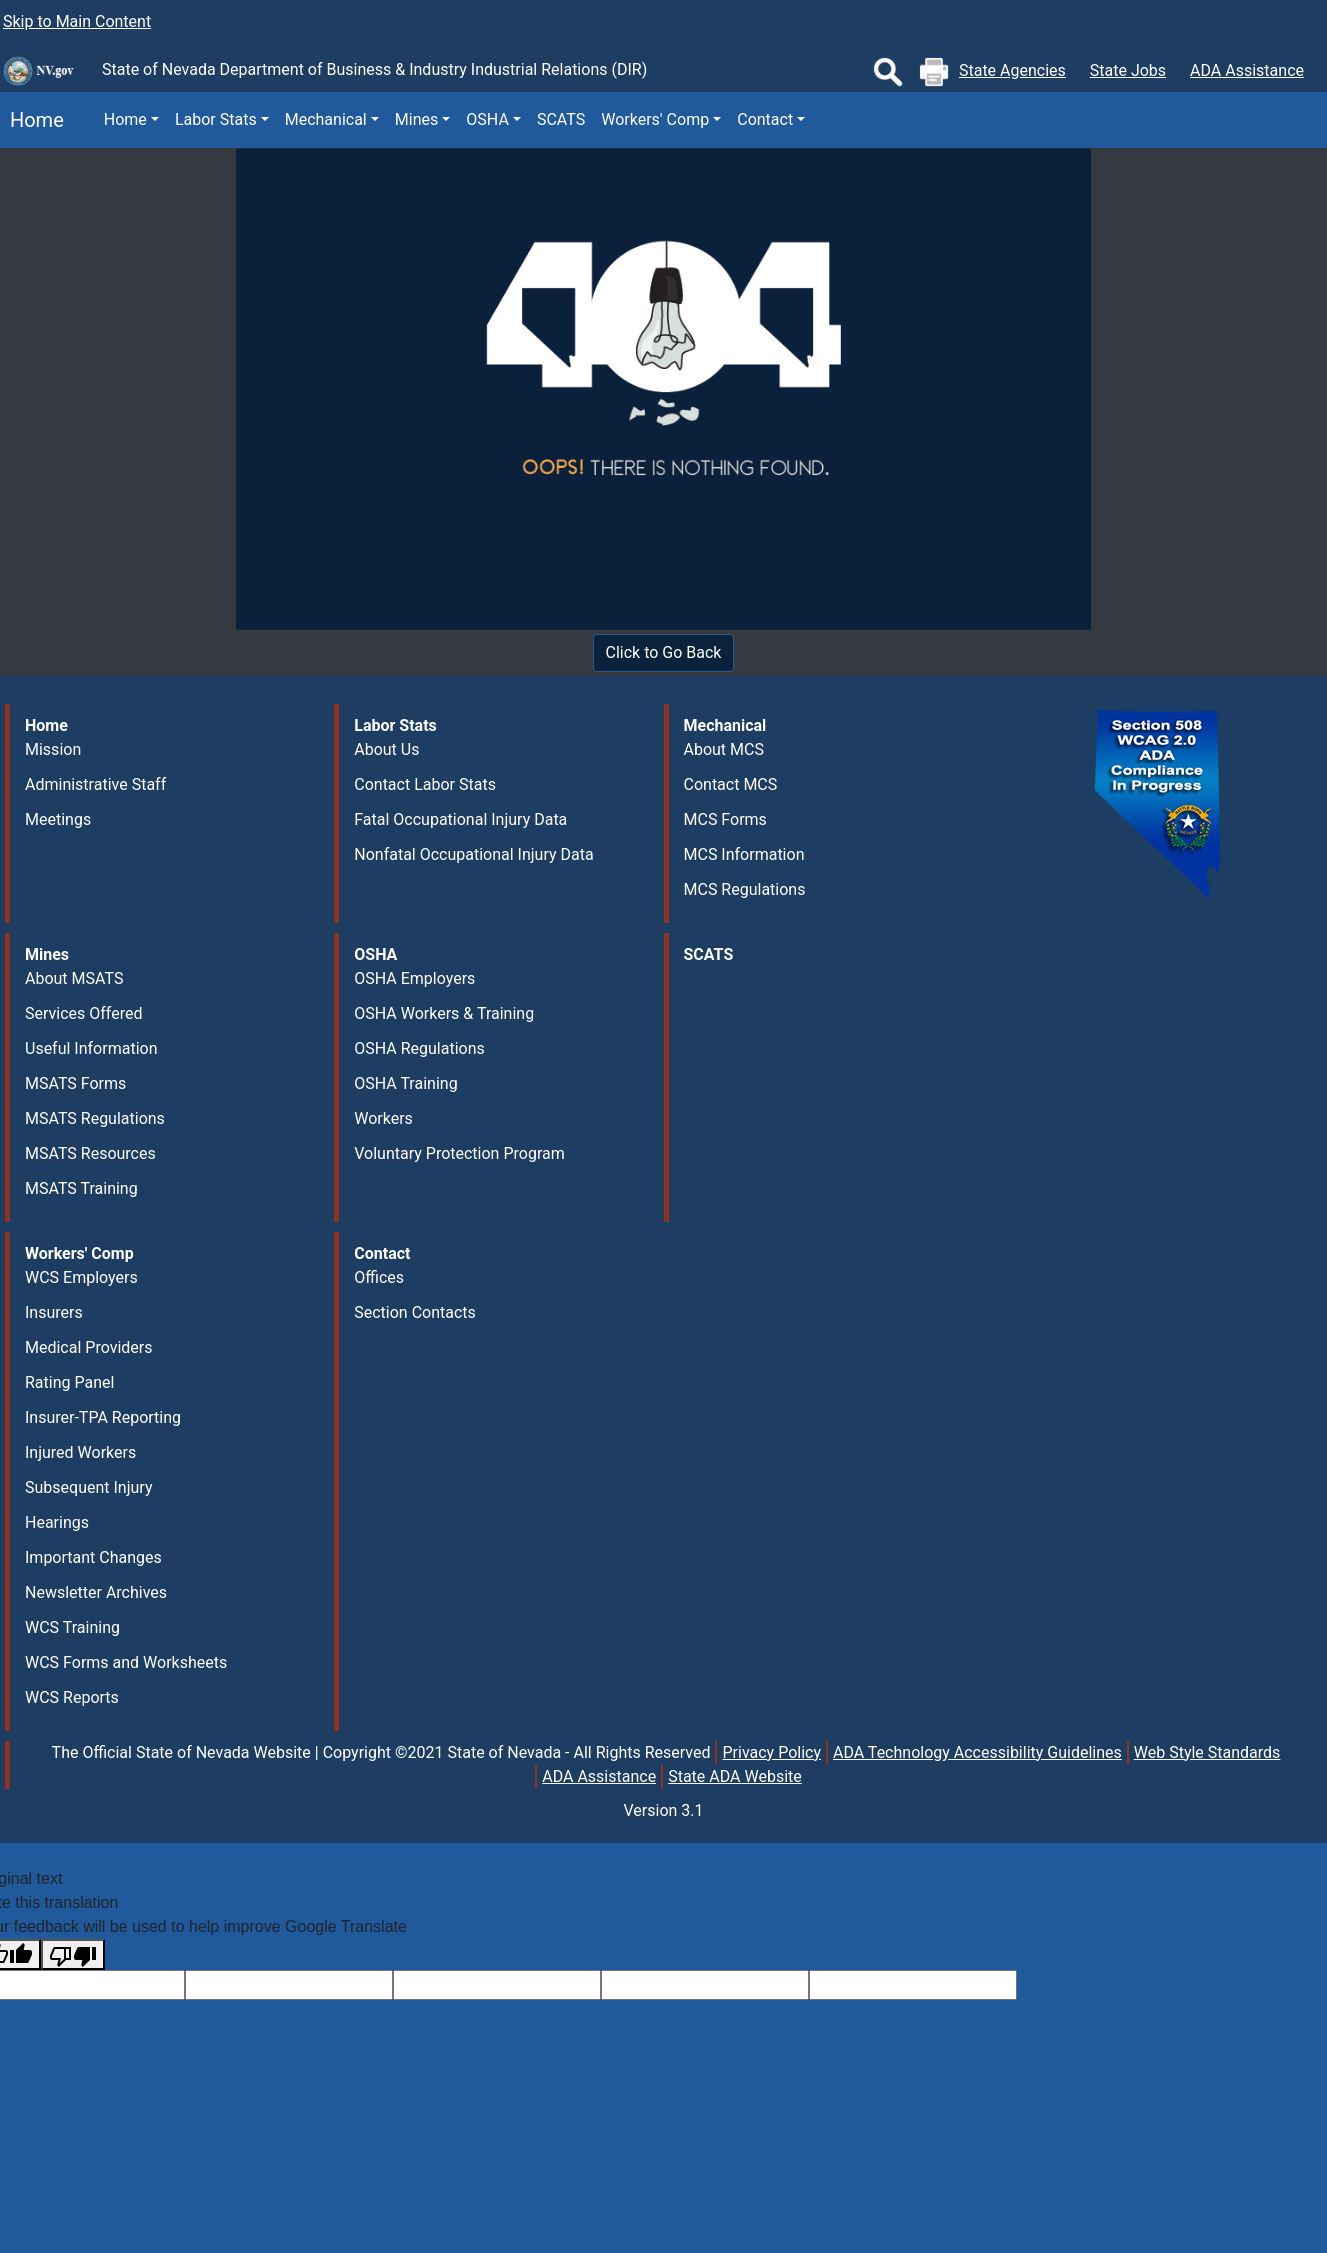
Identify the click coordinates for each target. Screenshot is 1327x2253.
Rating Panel (69, 1382)
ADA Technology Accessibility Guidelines (977, 1752)
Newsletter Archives (96, 1592)
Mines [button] (416, 119)
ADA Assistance (1247, 70)
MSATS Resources (90, 1153)
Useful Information (91, 1048)
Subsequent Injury (88, 1487)
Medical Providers (89, 1347)
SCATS (561, 119)
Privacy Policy (771, 1752)
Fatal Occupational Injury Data (460, 819)
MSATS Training (81, 1188)
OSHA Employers (414, 978)
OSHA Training (405, 1083)
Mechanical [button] (326, 119)
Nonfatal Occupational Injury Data (473, 854)
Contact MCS (731, 784)
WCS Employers (81, 1277)
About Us (386, 749)
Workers (383, 1118)
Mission (53, 749)
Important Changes (93, 1557)
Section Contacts (415, 1312)
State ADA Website (735, 1776)
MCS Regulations (745, 889)
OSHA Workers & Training (444, 1013)
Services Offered (83, 1013)
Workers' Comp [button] (655, 119)
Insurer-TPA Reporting (103, 1417)
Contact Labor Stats (425, 784)
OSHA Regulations (419, 1048)
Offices (379, 1277)
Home (32, 120)
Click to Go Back (664, 652)
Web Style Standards (1207, 1752)
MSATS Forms (75, 1083)
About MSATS (74, 978)
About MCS (724, 749)
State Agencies (1012, 70)
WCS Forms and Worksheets (126, 1662)
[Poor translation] (73, 1954)
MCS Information (744, 854)
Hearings (57, 1522)
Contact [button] (765, 119)
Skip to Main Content (77, 21)
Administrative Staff (95, 784)
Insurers (54, 1312)
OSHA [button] (487, 119)
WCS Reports (72, 1697)
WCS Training (72, 1627)
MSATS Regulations (95, 1118)
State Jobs (1128, 70)
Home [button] (125, 119)
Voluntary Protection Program (459, 1153)
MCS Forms (725, 819)
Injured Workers (80, 1452)
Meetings (58, 819)
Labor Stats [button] (216, 119)
